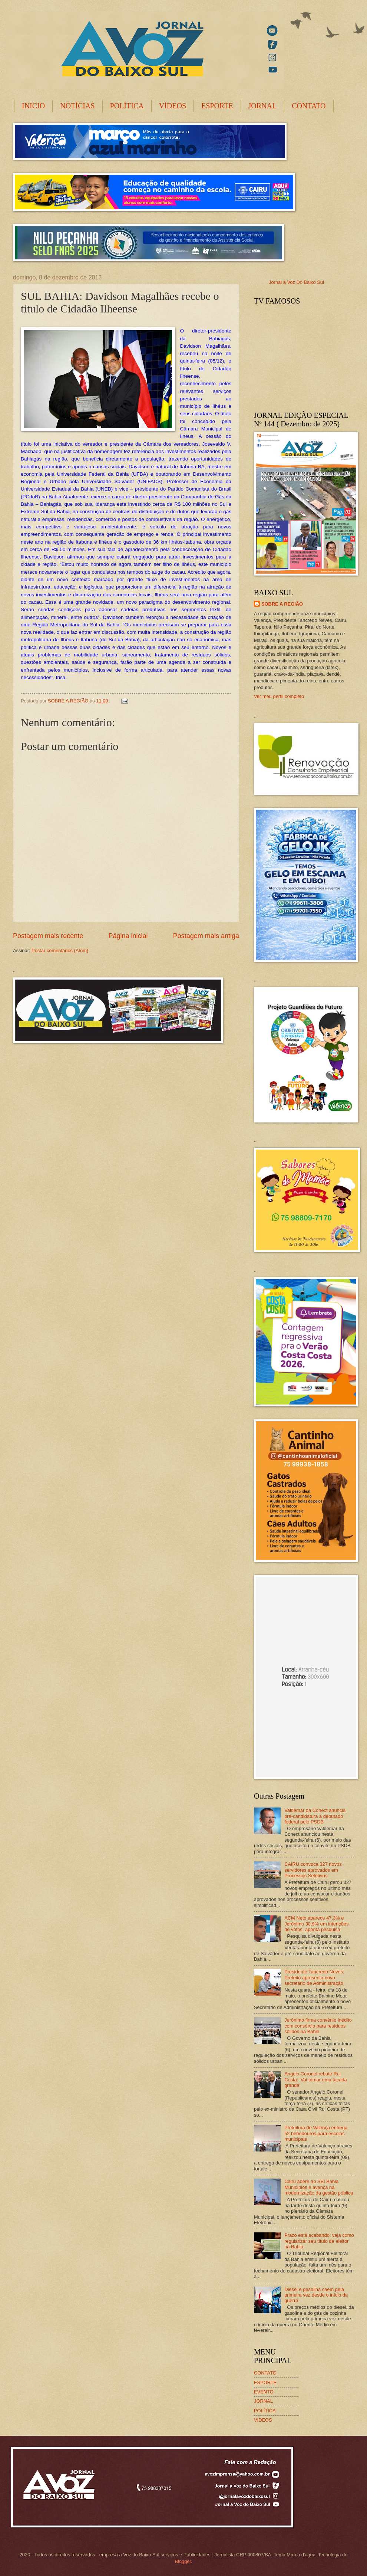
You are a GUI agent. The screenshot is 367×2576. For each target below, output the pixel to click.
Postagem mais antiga (206, 936)
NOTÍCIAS (77, 106)
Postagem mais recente (48, 936)
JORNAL (262, 106)
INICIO (33, 106)
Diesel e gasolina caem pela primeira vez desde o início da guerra (316, 2295)
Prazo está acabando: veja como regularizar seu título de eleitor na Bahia (319, 2240)
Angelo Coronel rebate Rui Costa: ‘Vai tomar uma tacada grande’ (315, 2079)
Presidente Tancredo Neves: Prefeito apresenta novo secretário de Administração (314, 1977)
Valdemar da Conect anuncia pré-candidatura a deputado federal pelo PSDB (314, 1816)
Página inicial (128, 936)
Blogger (183, 2561)
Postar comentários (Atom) (60, 950)
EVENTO (264, 2392)
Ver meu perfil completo (279, 696)
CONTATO (308, 106)
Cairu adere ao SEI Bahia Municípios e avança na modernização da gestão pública (318, 2187)
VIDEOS (263, 2420)
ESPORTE (217, 106)
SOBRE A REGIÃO (282, 604)
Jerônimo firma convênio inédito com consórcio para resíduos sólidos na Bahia (318, 2025)
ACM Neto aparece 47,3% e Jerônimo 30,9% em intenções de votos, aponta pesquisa (316, 1923)
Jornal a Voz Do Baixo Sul (296, 282)
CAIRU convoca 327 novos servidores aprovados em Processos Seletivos (313, 1869)
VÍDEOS (172, 106)
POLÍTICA (127, 106)
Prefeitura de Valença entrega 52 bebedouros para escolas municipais (315, 2133)
